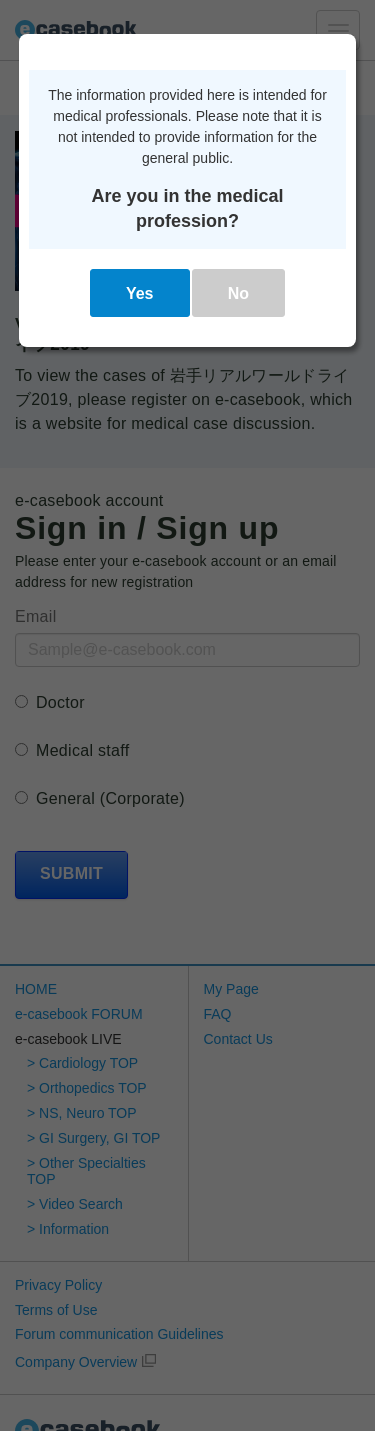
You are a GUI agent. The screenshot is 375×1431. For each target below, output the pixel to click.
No (238, 293)
